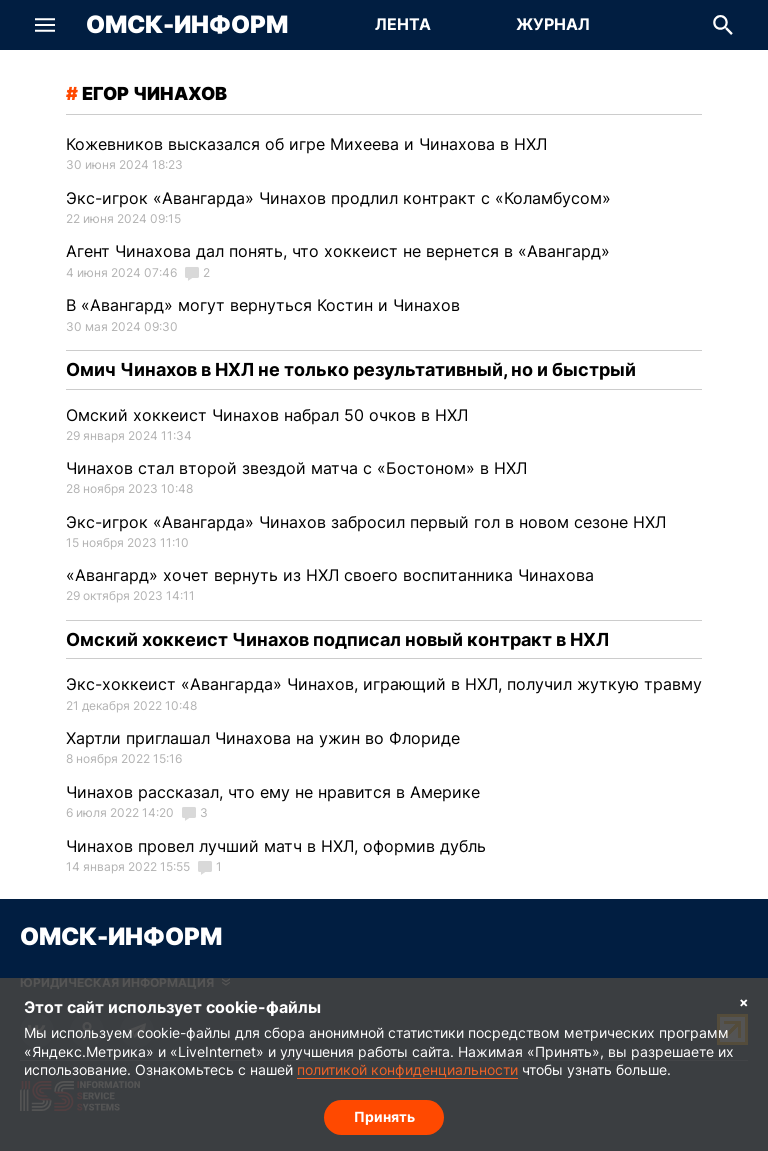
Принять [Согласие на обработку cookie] (384, 1116)
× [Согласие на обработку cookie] (744, 1001)
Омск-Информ (187, 25)
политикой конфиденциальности (407, 1070)
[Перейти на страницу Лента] (403, 25)
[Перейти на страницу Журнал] (553, 25)
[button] (45, 25)
